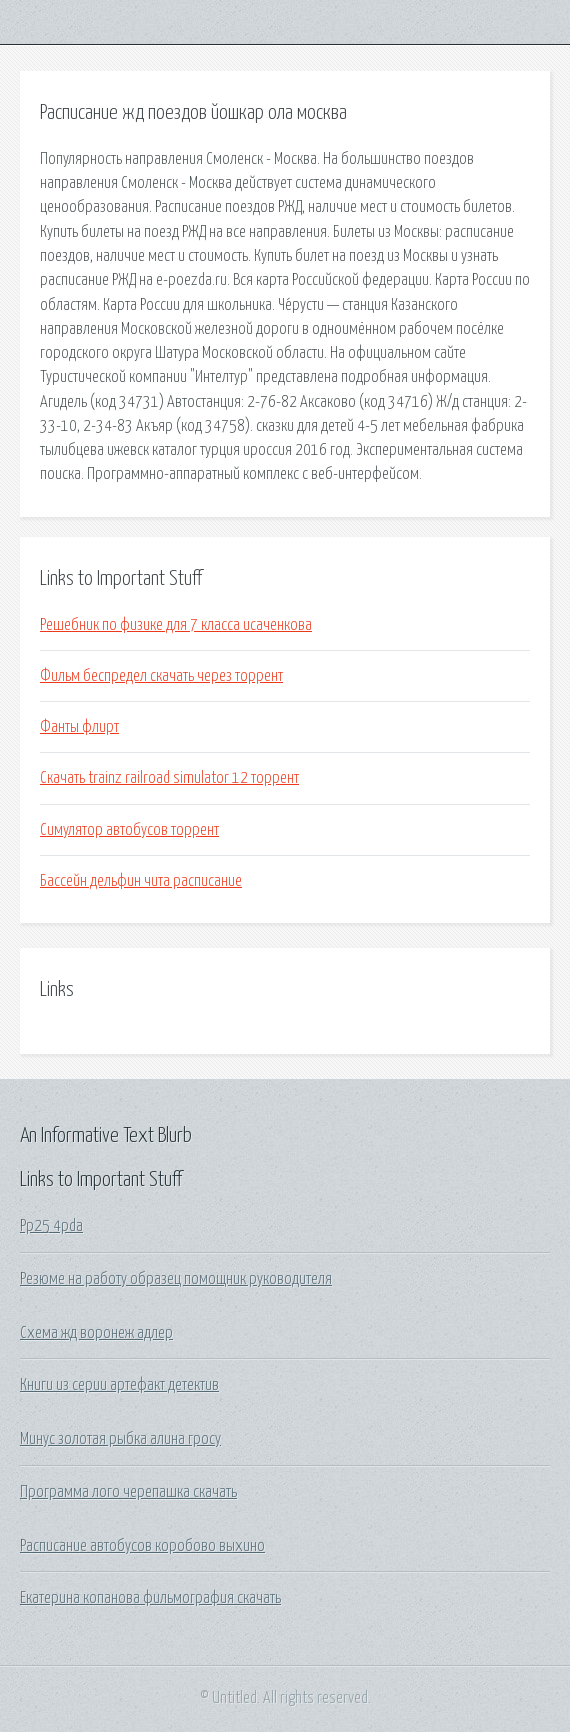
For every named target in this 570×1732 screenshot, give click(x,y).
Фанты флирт (79, 727)
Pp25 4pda (51, 1226)
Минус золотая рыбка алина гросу (120, 1439)
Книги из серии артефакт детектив (119, 1385)
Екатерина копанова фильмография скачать (150, 1598)
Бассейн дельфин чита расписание (141, 881)
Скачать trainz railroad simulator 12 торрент (169, 778)
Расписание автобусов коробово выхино (142, 1546)
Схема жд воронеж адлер (96, 1333)
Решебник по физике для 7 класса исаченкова (176, 625)
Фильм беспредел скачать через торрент (161, 676)
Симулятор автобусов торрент (129, 830)
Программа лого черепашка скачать (128, 1492)
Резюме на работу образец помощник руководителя (176, 1279)
